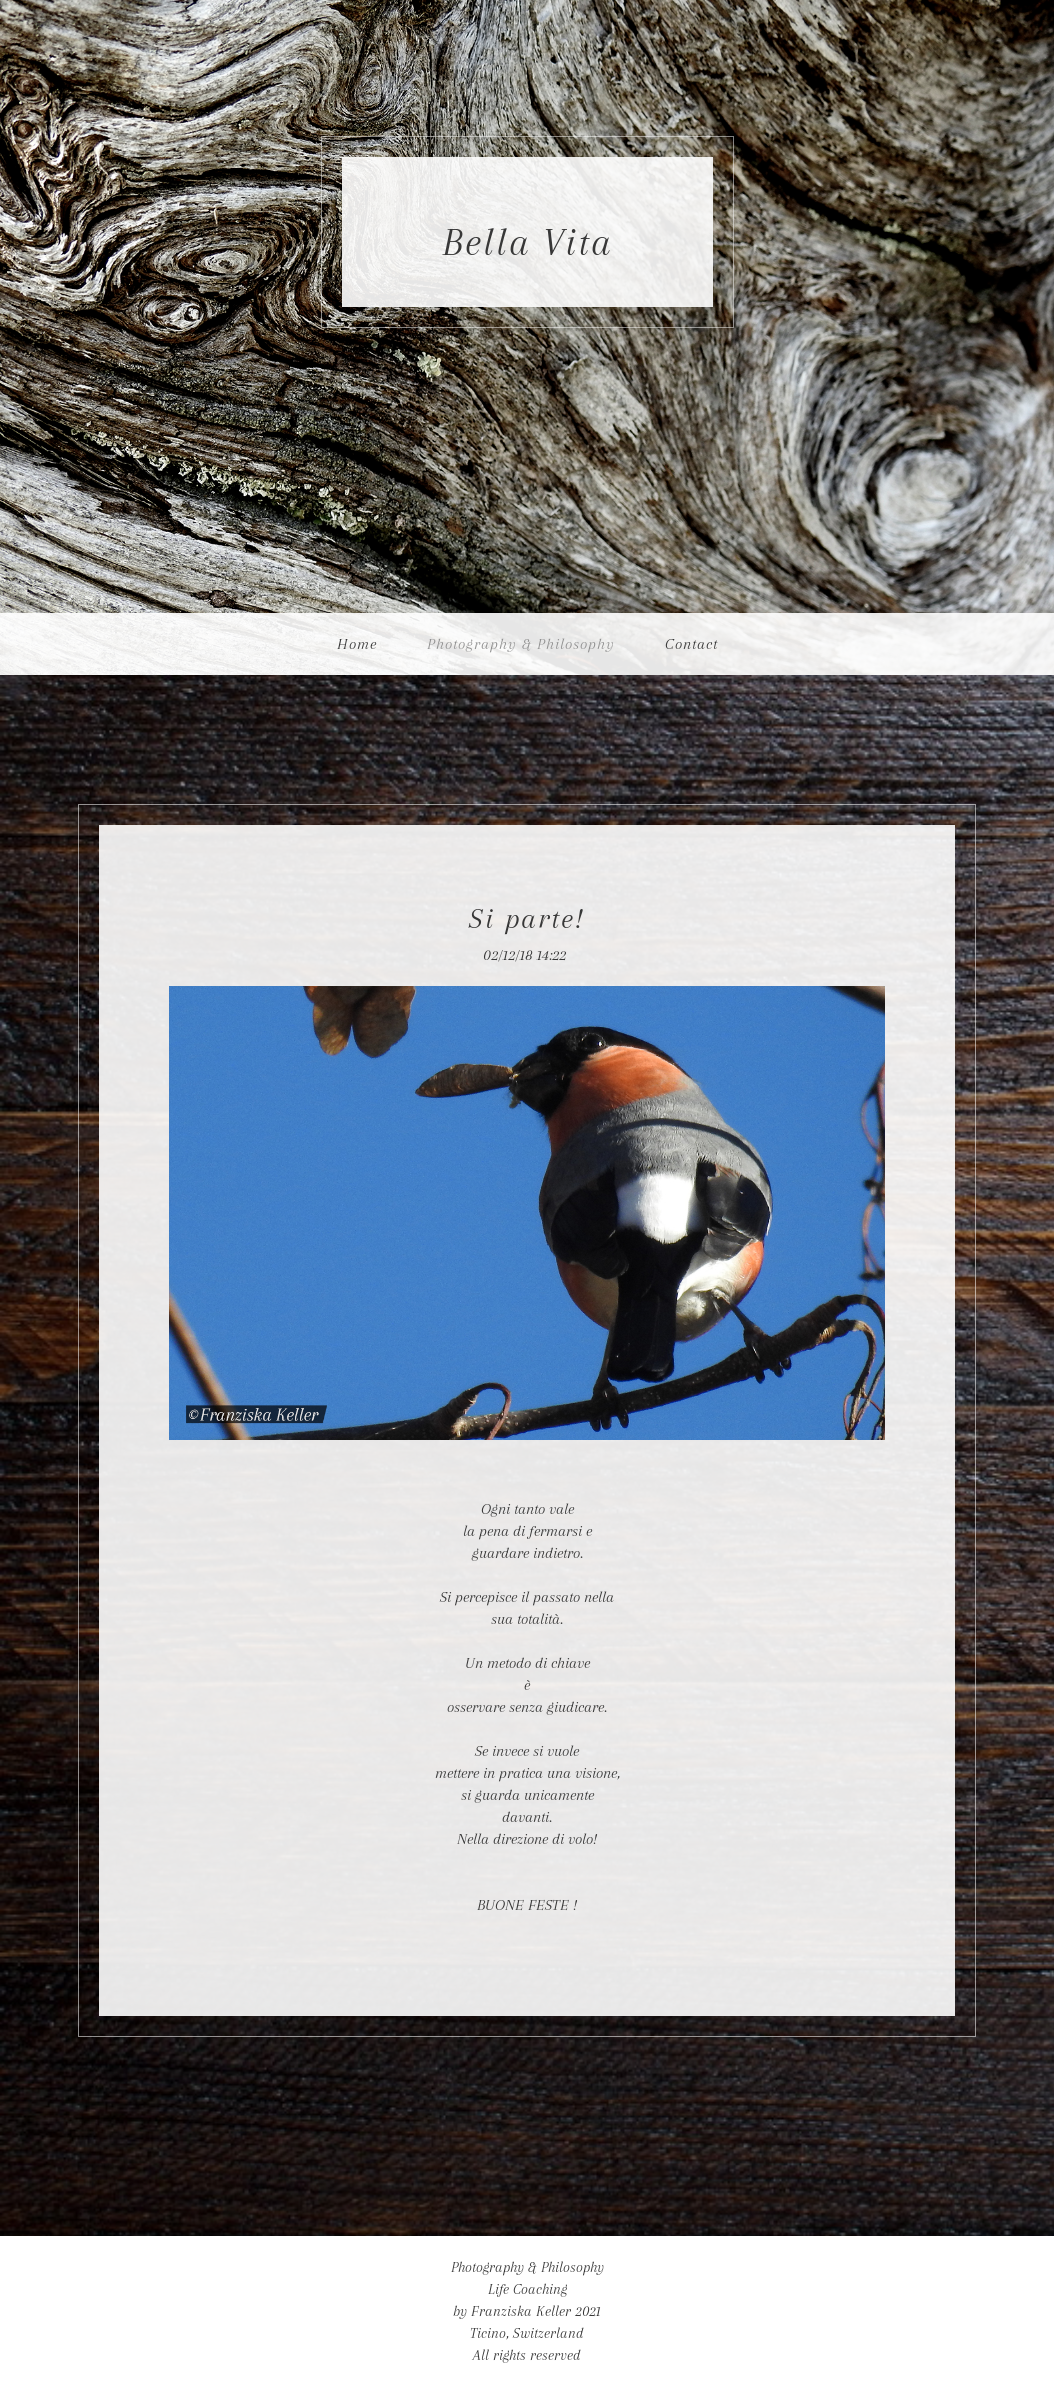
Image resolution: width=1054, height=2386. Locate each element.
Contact (691, 644)
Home (357, 644)
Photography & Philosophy (521, 644)
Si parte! (527, 918)
